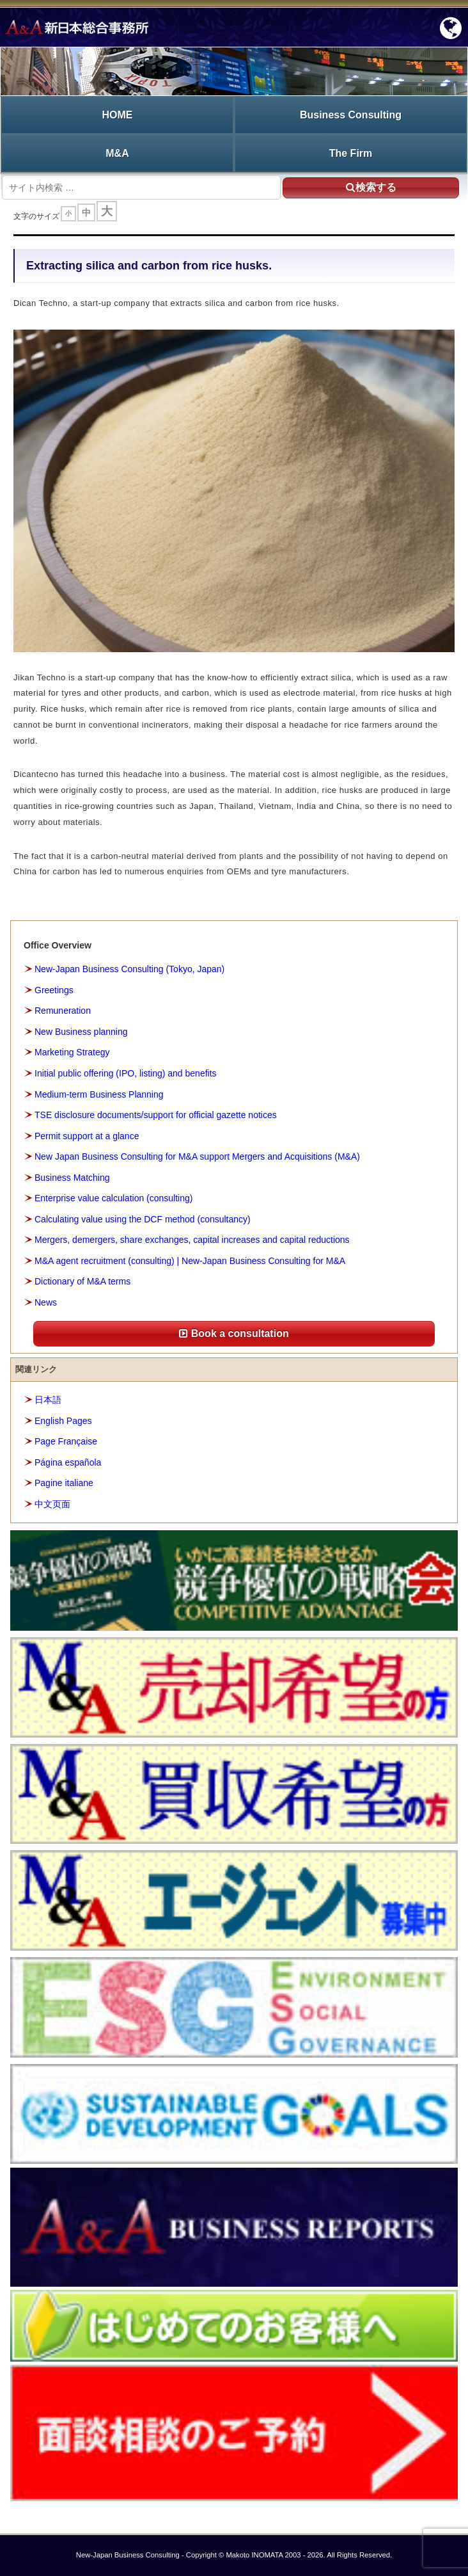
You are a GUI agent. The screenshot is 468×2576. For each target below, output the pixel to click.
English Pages (63, 1421)
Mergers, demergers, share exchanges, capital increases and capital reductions (192, 1240)
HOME (117, 114)
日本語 (48, 1400)
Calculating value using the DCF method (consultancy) (143, 1219)
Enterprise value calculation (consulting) (113, 1198)
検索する (371, 187)
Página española (68, 1462)
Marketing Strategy (72, 1052)
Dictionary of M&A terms (82, 1281)
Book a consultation (233, 1333)
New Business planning (81, 1032)
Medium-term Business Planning (99, 1094)
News (46, 1302)
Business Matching (72, 1177)
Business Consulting (351, 114)
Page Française (66, 1441)
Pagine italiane (64, 1483)
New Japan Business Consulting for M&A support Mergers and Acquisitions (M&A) (197, 1156)
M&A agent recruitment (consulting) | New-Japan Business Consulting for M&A (190, 1261)
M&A (117, 153)
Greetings (54, 990)
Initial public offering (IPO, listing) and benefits (126, 1073)
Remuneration (63, 1010)
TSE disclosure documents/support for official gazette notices (156, 1115)
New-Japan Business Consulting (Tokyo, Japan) (129, 969)
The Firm (351, 153)
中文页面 (52, 1504)
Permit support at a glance (87, 1136)
